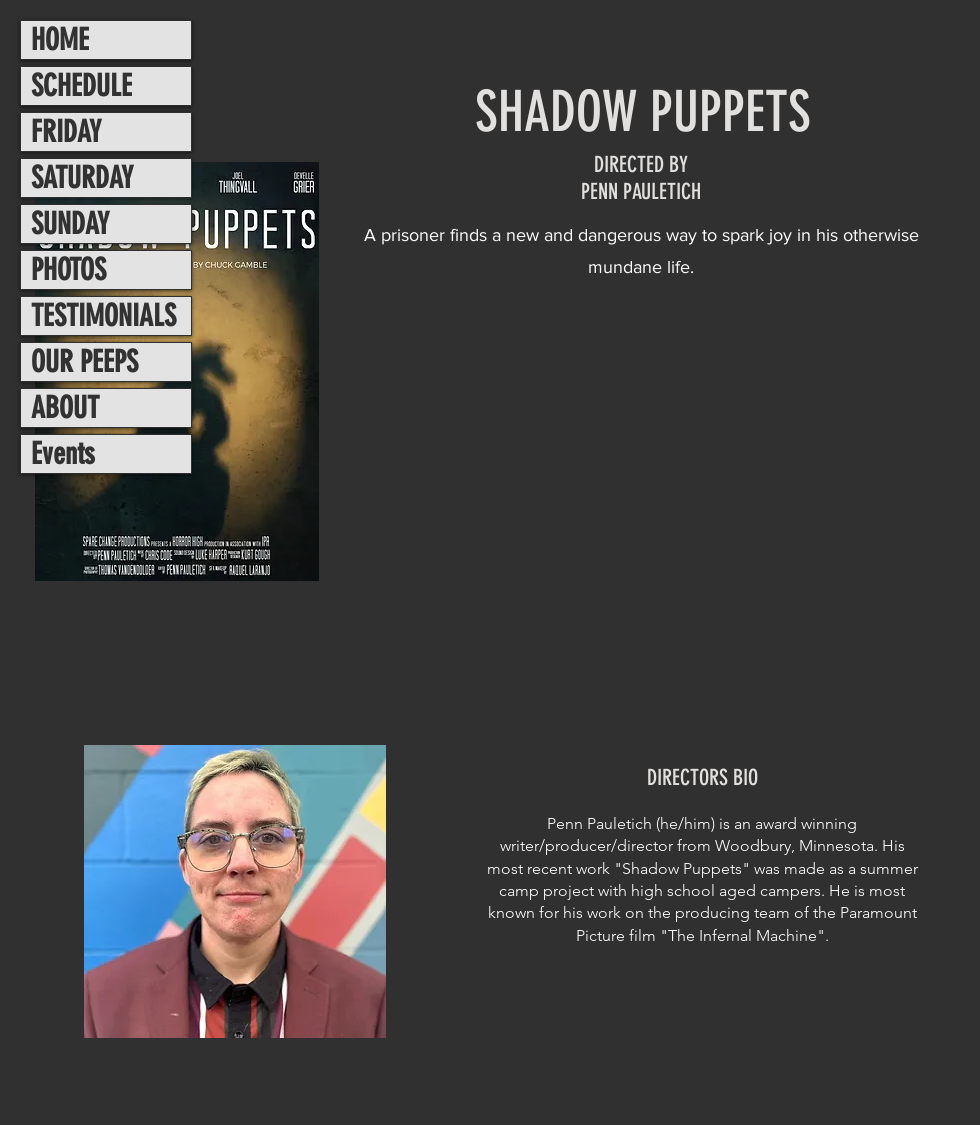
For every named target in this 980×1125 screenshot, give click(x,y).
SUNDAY (70, 224)
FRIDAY (66, 132)
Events (63, 454)
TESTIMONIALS (103, 316)
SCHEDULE (81, 86)
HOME (60, 40)
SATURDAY (82, 178)
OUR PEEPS (84, 362)
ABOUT (65, 408)
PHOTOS (68, 270)
